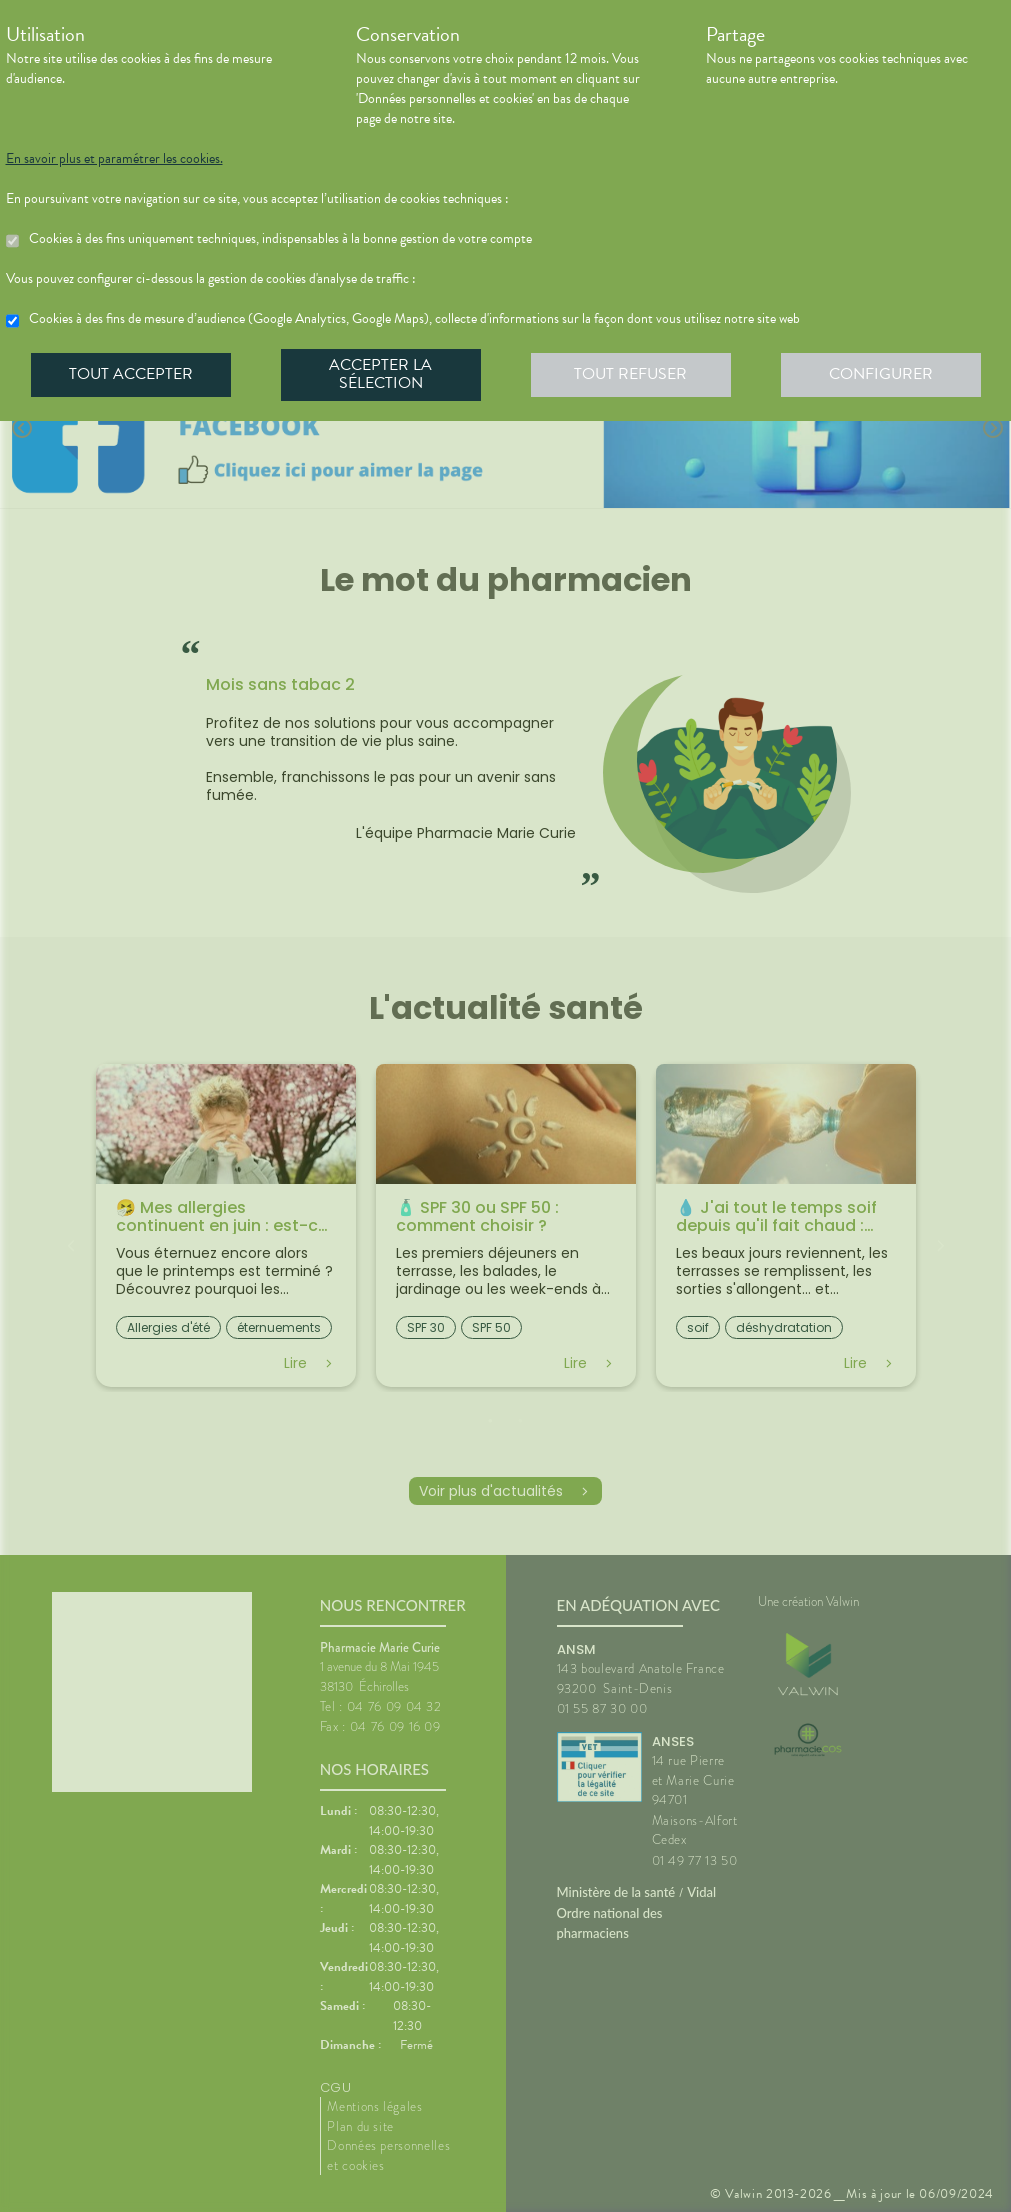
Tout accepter (131, 374)
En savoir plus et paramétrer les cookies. (114, 159)
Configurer (881, 374)
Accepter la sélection (380, 374)
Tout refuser (630, 374)
